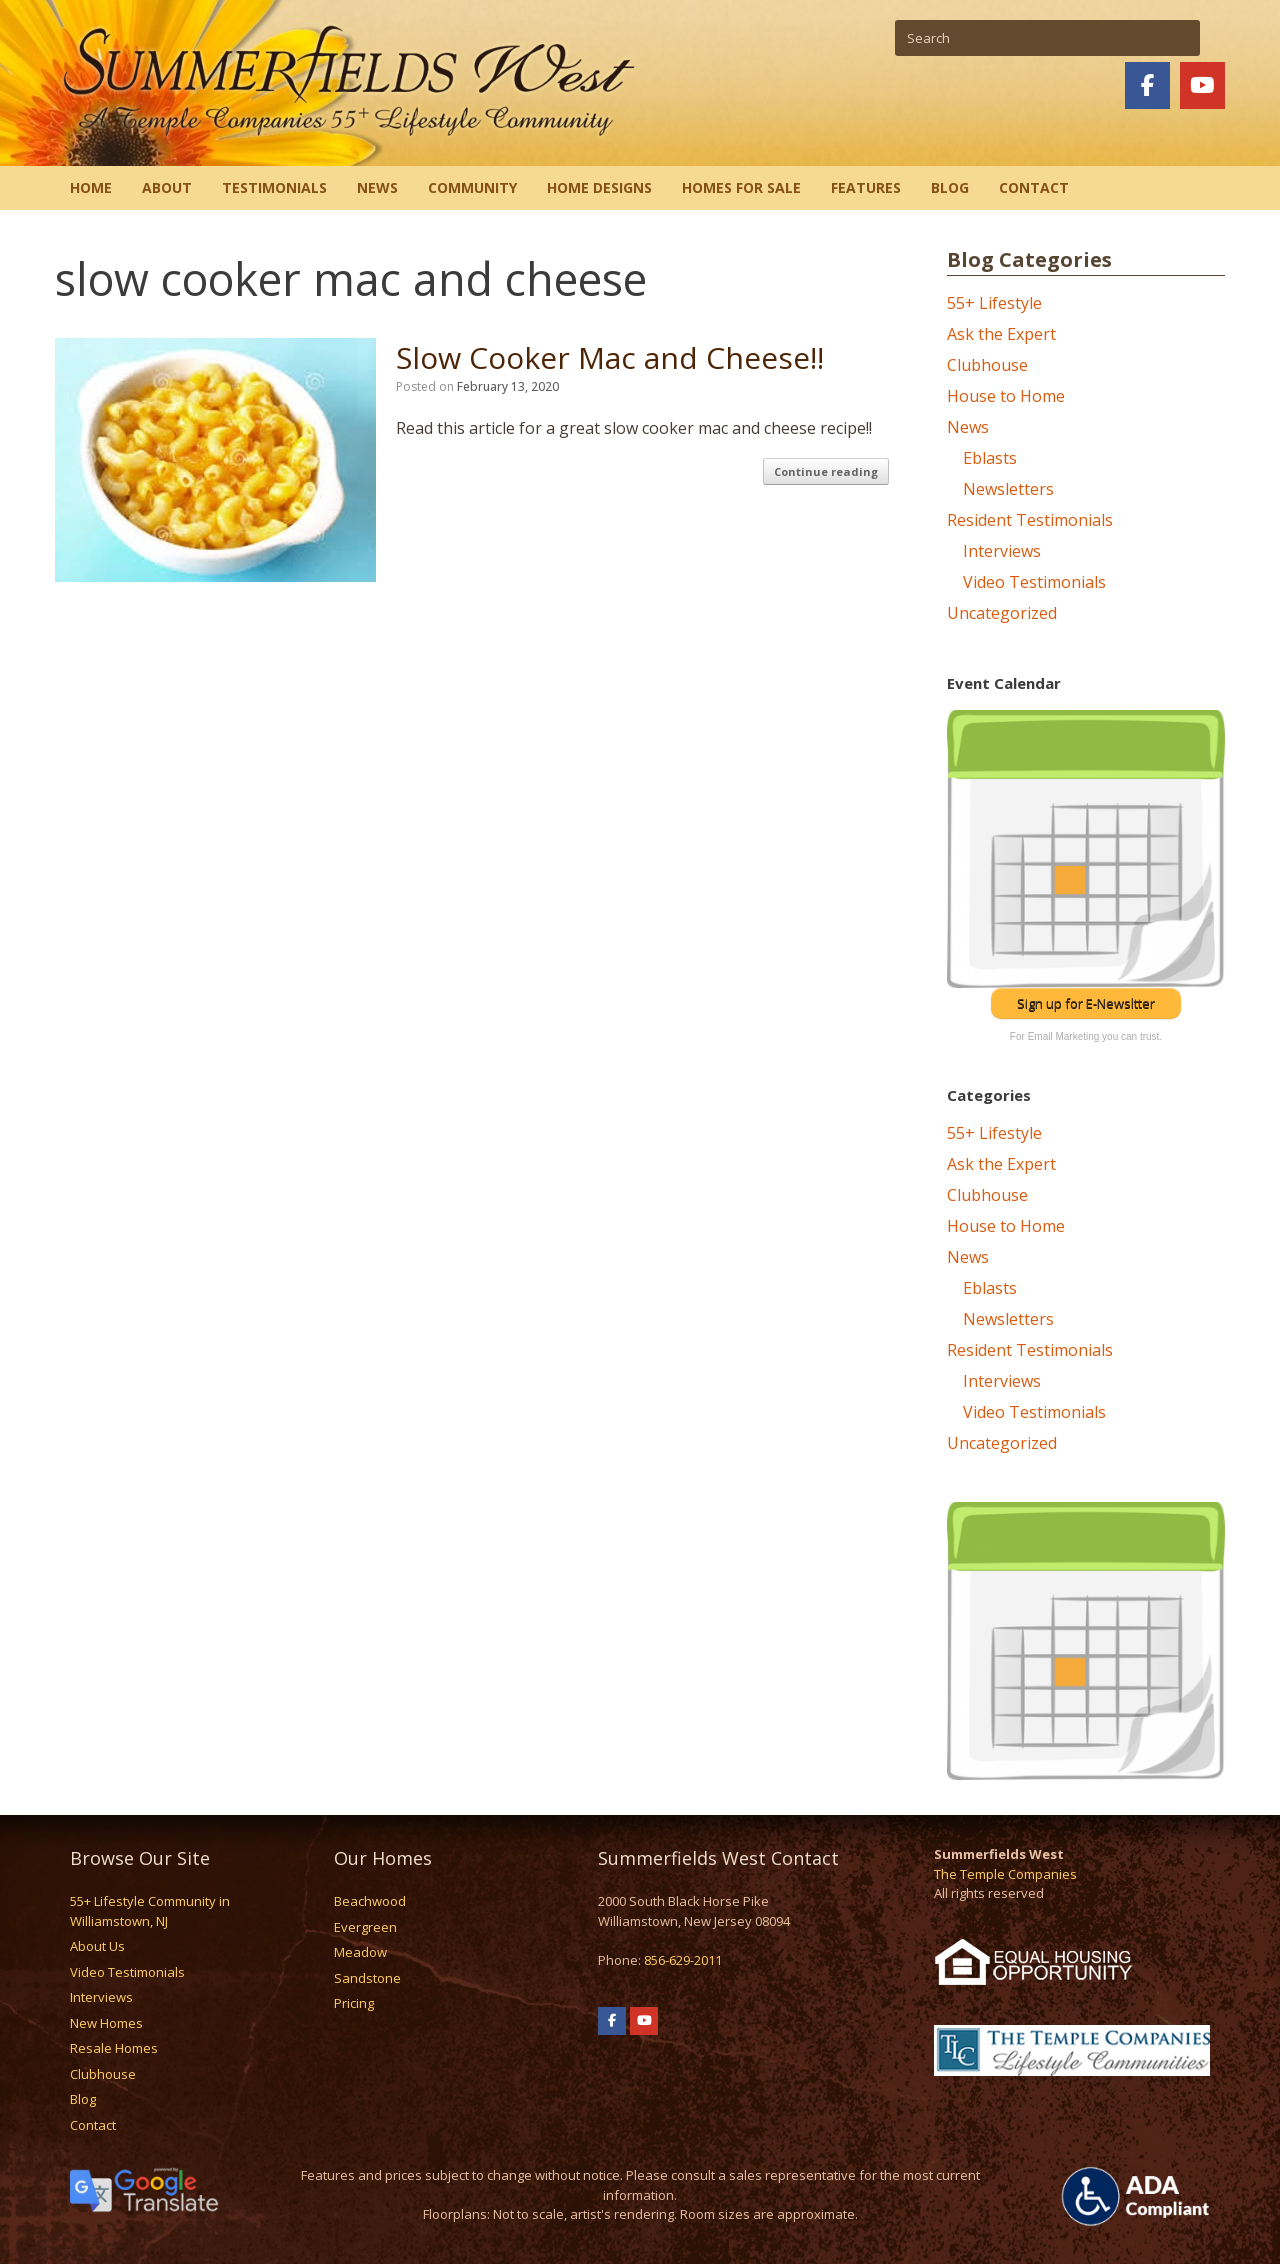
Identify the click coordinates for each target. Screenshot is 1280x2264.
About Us (97, 1946)
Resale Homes (114, 2048)
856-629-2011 (683, 1960)
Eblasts (990, 458)
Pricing (354, 2003)
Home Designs (599, 187)
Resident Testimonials (1030, 520)
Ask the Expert (1001, 334)
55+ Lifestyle (994, 303)
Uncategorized (1002, 613)
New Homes (106, 2023)
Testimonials (274, 187)
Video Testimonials (1034, 582)
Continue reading (826, 471)
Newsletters (1008, 489)
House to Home (1006, 396)
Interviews (1002, 551)
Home (91, 187)
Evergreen (365, 1927)
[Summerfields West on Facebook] (1147, 85)
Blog (950, 187)
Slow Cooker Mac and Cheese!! (610, 357)
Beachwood (370, 1901)
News (377, 187)
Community (472, 187)
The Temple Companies (1005, 1874)
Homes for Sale (741, 187)
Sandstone (367, 1978)
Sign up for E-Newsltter (1086, 1003)
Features (866, 187)
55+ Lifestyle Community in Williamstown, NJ (150, 1911)
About (167, 187)
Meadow (360, 1952)
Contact (1034, 187)
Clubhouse (987, 365)
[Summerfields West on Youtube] (1202, 85)
